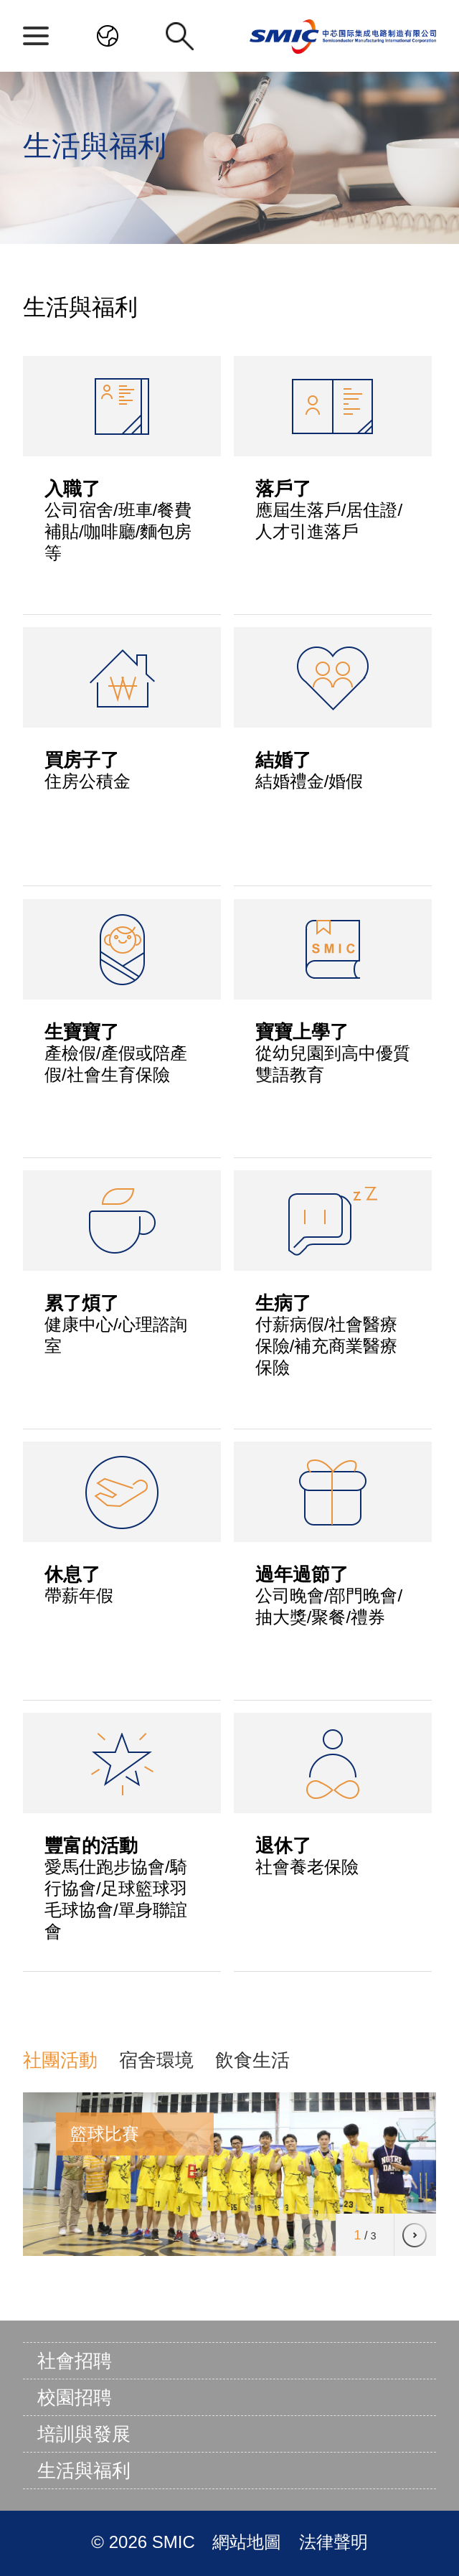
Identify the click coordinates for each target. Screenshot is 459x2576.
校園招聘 (74, 2397)
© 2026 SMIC (145, 2542)
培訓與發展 (84, 2434)
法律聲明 (333, 2542)
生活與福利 (84, 2470)
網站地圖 (249, 2542)
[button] (414, 2235)
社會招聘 (74, 2360)
